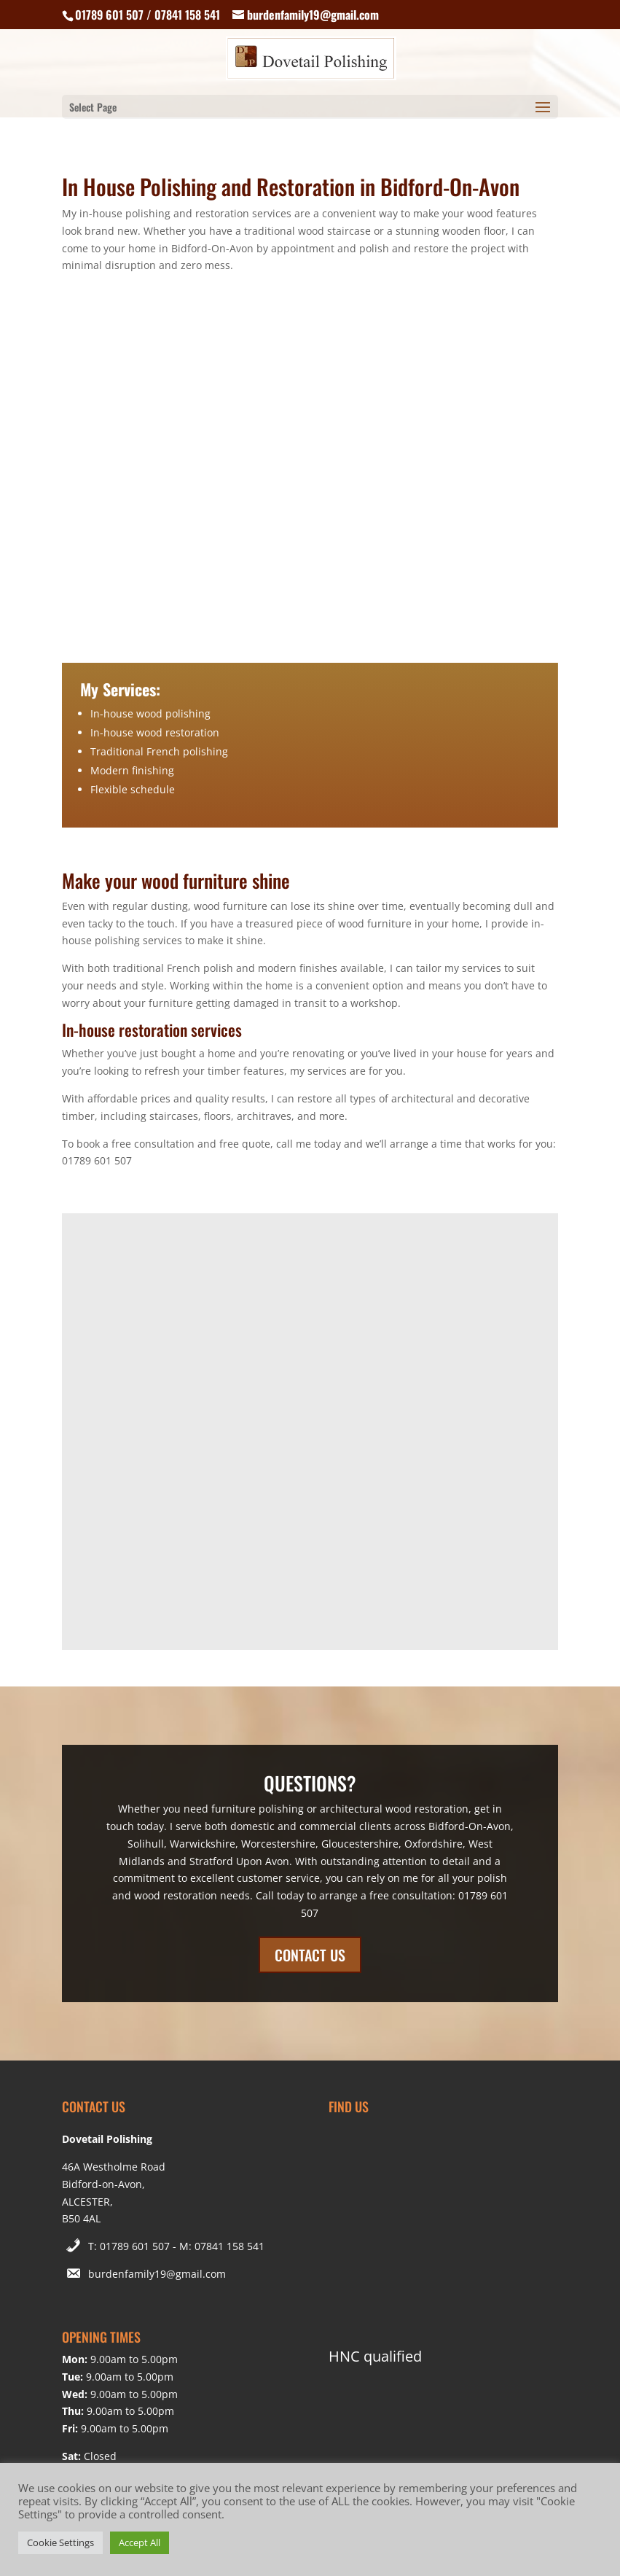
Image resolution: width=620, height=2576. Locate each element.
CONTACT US (310, 1955)
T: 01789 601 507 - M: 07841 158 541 (176, 2246)
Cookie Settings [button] (60, 2542)
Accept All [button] (139, 2542)
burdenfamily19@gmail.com (157, 2274)
